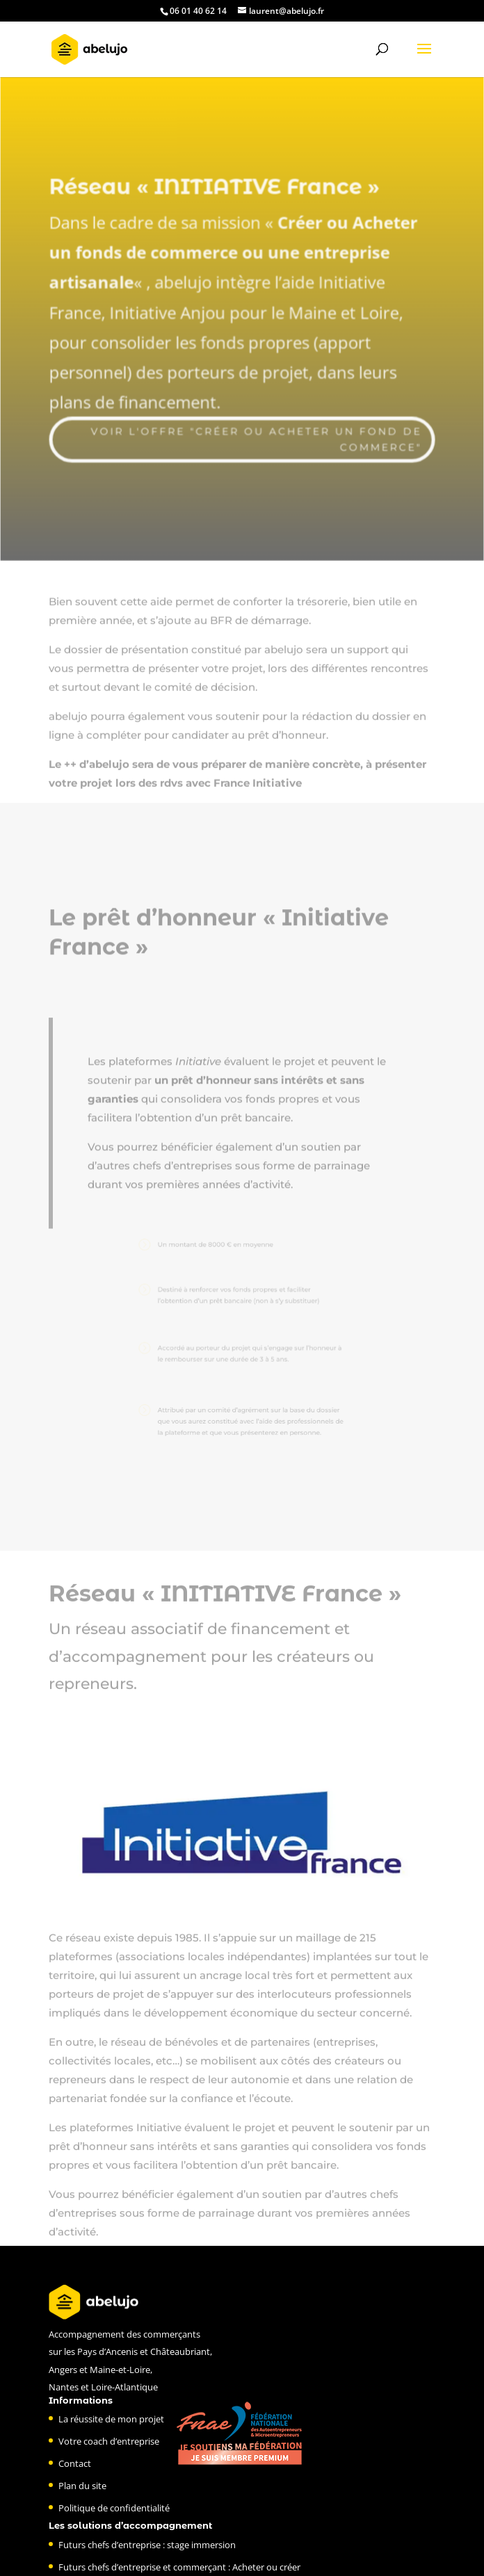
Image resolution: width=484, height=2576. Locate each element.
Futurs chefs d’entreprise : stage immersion (147, 2544)
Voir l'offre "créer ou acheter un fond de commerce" (256, 434)
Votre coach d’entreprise (108, 2441)
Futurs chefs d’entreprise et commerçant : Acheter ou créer (179, 2567)
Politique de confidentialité (114, 2508)
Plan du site (82, 2485)
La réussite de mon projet (111, 2419)
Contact (74, 2463)
